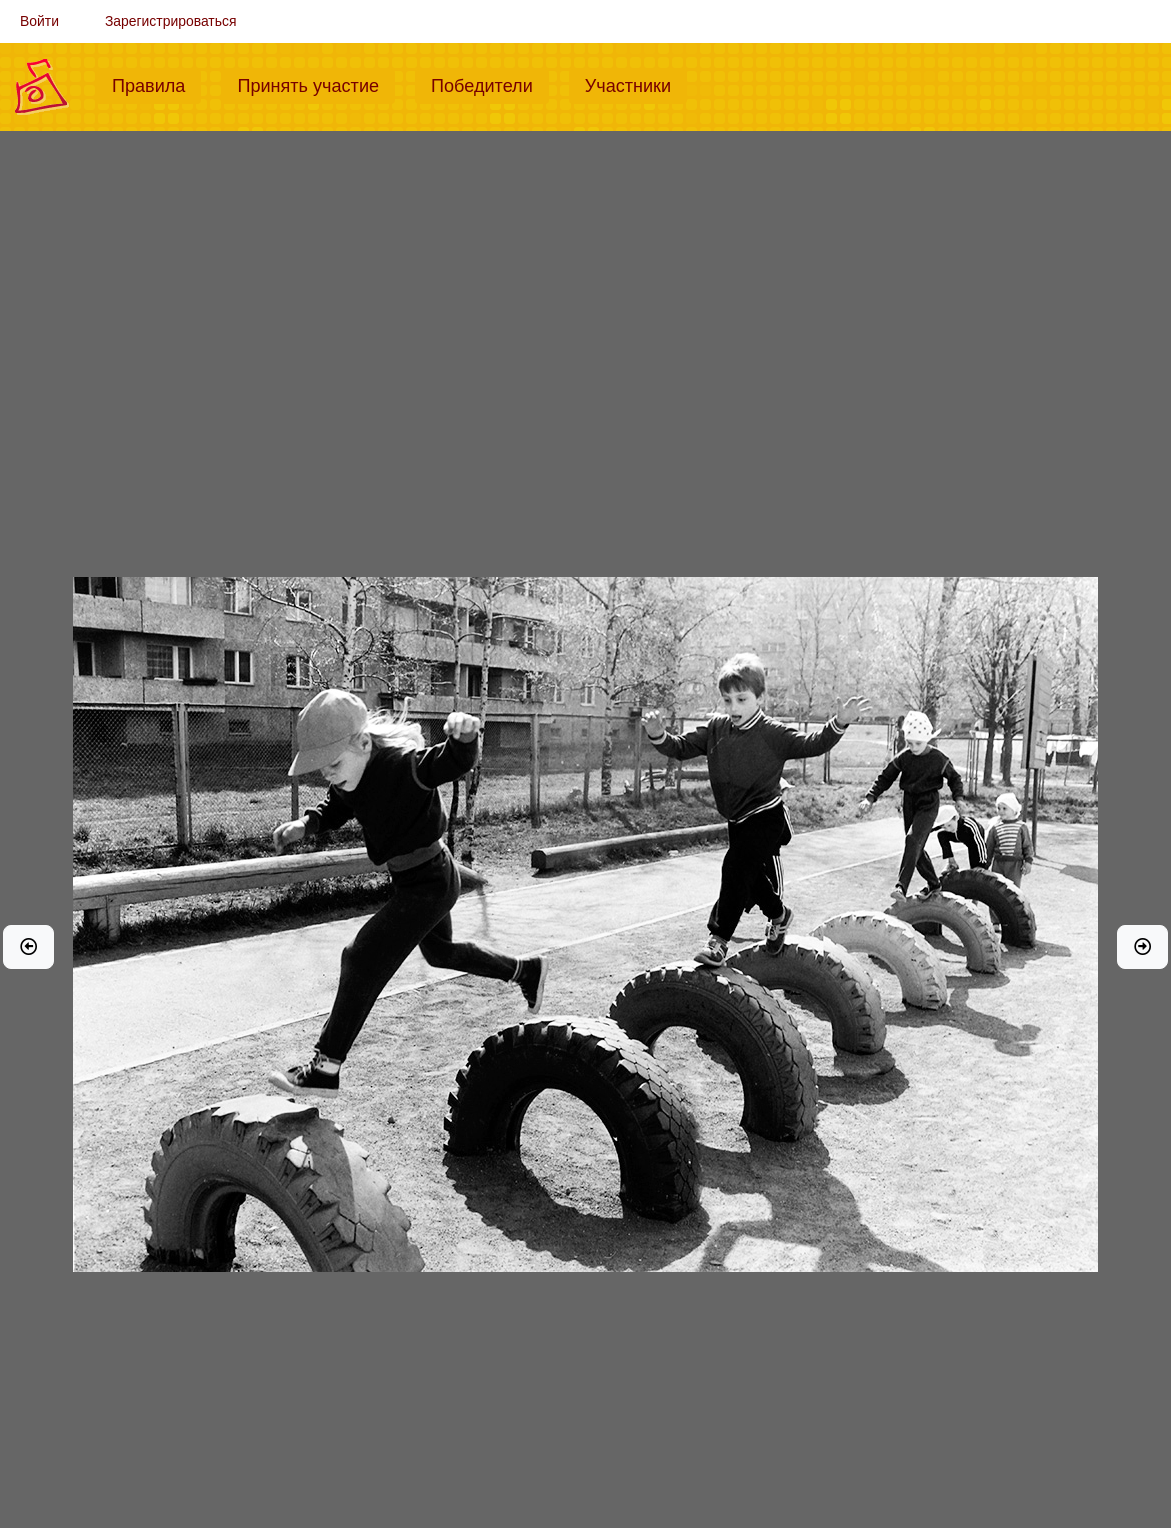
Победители (490, 84)
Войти (39, 21)
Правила (156, 84)
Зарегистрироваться (171, 21)
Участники (636, 84)
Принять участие (316, 84)
